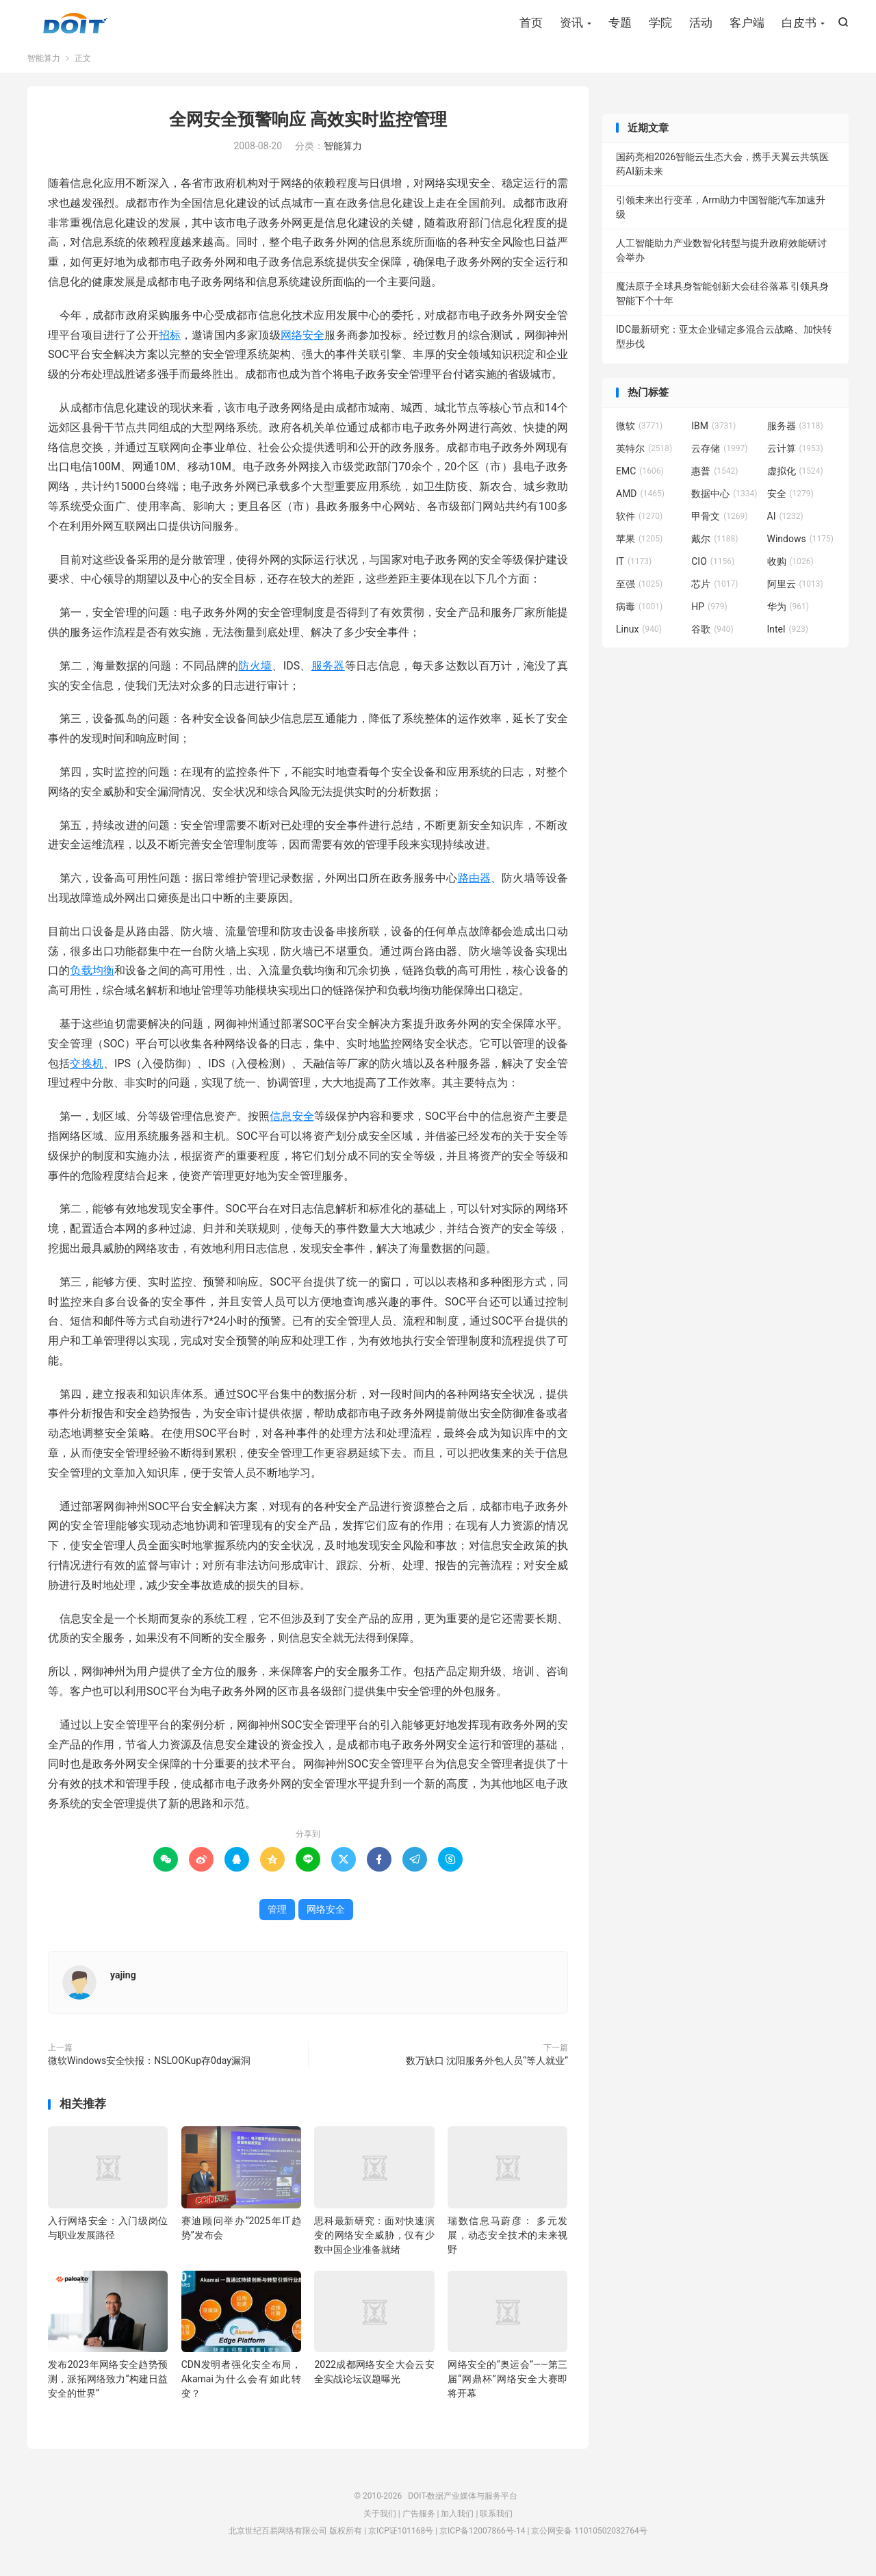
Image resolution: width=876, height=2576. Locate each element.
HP (709, 612)
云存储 (719, 454)
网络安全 (303, 341)
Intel (787, 635)
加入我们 (457, 2520)
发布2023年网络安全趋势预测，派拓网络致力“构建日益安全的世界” (108, 2386)
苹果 (639, 544)
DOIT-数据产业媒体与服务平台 (75, 25)
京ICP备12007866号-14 (482, 2537)
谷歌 (712, 635)
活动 (700, 24)
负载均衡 (92, 977)
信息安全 (292, 1123)
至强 (639, 590)
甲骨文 (719, 522)
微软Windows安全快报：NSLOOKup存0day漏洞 (149, 2066)
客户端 (747, 24)
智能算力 (43, 64)
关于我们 (379, 2520)
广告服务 (418, 2520)
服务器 (328, 671)
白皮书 (799, 24)
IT (634, 567)
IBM (713, 431)
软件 (639, 522)
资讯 (571, 24)
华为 (788, 612)
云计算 (795, 454)
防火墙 (255, 671)
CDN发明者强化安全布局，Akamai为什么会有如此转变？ (241, 2386)
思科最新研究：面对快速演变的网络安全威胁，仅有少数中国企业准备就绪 (374, 2241)
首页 (531, 24)
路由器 (474, 884)
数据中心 (724, 499)
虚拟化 (795, 477)
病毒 (639, 612)
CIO (712, 567)
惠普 (714, 477)
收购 (790, 567)
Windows (800, 544)
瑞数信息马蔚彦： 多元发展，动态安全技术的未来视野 (507, 2241)
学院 (660, 24)
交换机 (86, 1069)
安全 (790, 499)
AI (785, 522)
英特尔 (644, 454)
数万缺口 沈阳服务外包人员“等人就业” (487, 2066)
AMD (640, 499)
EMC (640, 477)
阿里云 (795, 590)
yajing (123, 1981)
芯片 (714, 590)
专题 (620, 24)
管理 (277, 1915)
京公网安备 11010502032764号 (589, 2537)
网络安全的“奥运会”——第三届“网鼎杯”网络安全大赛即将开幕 (507, 2386)
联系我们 (496, 2520)
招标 (170, 341)
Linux (639, 635)
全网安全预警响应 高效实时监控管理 (308, 126)
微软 (639, 431)
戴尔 (714, 544)
